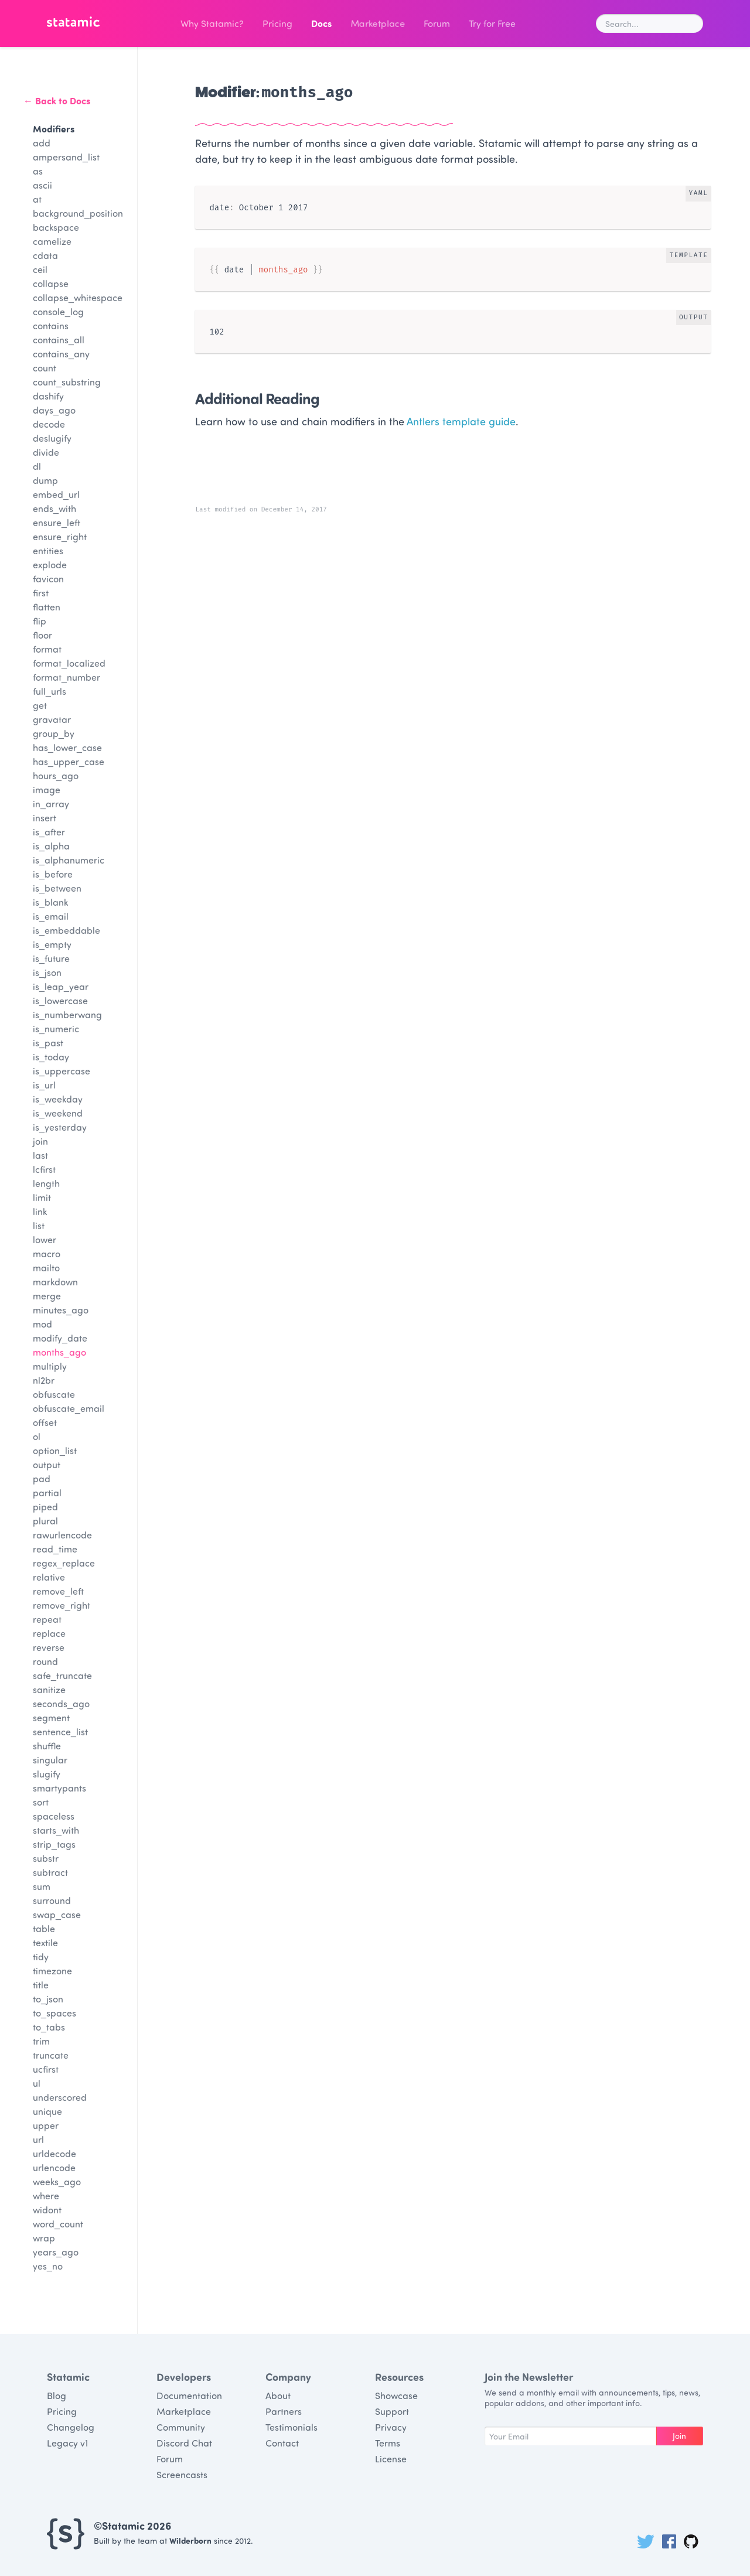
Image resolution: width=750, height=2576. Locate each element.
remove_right (61, 1605)
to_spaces (54, 2013)
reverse (48, 1647)
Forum (437, 23)
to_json (48, 1998)
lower (44, 1239)
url (38, 2139)
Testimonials (291, 2427)
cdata (45, 255)
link (40, 1211)
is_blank (50, 902)
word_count (58, 2223)
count (44, 367)
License (391, 2458)
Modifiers (53, 128)
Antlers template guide (461, 421)
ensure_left (56, 522)
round (45, 1661)
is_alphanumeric (68, 860)
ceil (40, 269)
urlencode (54, 2167)
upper (46, 2125)
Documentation (189, 2395)
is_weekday (58, 1099)
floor (42, 635)
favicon (48, 578)
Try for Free (492, 23)
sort (41, 1802)
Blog (56, 2395)
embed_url (56, 494)
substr (46, 1858)
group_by (53, 733)
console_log (58, 311)
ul (36, 2083)
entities (48, 550)
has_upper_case (68, 761)
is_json (47, 972)
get (40, 705)
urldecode (54, 2153)
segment (51, 1717)
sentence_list (60, 1731)
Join (679, 2435)
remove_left (58, 1591)
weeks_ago (57, 2181)
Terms (387, 2443)
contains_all (58, 339)
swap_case (57, 1914)
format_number (66, 677)
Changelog (70, 2427)
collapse (51, 283)
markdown (55, 1281)
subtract (50, 1872)
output (46, 1464)
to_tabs (49, 2027)
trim (41, 2041)
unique (47, 2111)
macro (46, 1253)
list (39, 1225)
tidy (41, 1956)
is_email (51, 916)
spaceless (53, 1816)
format (47, 649)
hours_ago (56, 775)
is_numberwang (67, 1014)
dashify (48, 396)
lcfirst (44, 1169)
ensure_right (60, 536)
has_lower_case (67, 747)
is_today (51, 1056)
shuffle (47, 1745)
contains (51, 325)
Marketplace (377, 23)
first (41, 592)
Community (180, 2427)
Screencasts (181, 2474)
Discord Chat (184, 2443)
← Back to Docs (56, 100)
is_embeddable (66, 930)
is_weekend (58, 1113)
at (37, 199)
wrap (44, 2238)
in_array (51, 803)
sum (41, 1886)
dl (37, 466)
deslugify (52, 438)
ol (36, 1436)
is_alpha (51, 846)
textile (45, 1942)
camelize (52, 241)
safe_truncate (62, 1675)
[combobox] (649, 23)
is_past (48, 1042)
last (40, 1155)
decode (49, 424)
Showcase (396, 2395)
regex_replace (64, 1563)
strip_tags (54, 1844)
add (41, 143)
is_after (49, 831)
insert (44, 817)
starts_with (56, 1830)
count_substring (67, 382)
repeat (47, 1619)
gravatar (52, 719)
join (40, 1141)
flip (39, 621)
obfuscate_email (68, 1408)
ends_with (54, 508)
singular (50, 1759)
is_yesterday (60, 1127)
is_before (53, 874)
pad (41, 1478)
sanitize (49, 1689)
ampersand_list (66, 157)
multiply (50, 1366)
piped (45, 1506)
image (46, 789)
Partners (283, 2411)
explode (50, 564)
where (46, 2195)
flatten (46, 607)
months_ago (59, 1352)
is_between (57, 888)
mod (42, 1324)
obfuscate (54, 1394)
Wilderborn (190, 2540)
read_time (55, 1549)
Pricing (277, 23)
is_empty (52, 944)
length (46, 1183)
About (278, 2395)
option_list (55, 1450)
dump (45, 480)
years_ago (56, 2252)
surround (52, 1900)
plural (45, 1520)
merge (47, 1295)
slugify (46, 1774)
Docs (321, 23)
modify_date (60, 1338)
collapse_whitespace (77, 297)
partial (47, 1492)
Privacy (391, 2427)
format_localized (69, 663)
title (41, 1984)
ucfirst (46, 2069)
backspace (56, 227)
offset (45, 1422)
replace (49, 1633)
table (44, 1928)
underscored (60, 2097)
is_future (51, 958)
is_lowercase (60, 1000)
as (38, 171)
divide (46, 452)
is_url (44, 1085)
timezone (52, 1970)
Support (392, 2411)
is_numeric (56, 1028)
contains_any (61, 353)
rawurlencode (62, 1534)
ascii (42, 185)
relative (49, 1577)
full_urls (49, 691)
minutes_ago (60, 1310)
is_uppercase (61, 1070)
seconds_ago (61, 1703)
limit (42, 1197)
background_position (78, 213)
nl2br (43, 1380)
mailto (46, 1267)
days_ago (54, 410)
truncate (51, 2055)
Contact (282, 2443)
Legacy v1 (67, 2443)
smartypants (59, 1788)
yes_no (48, 2266)
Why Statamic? (212, 23)
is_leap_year (60, 986)
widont (47, 2209)
